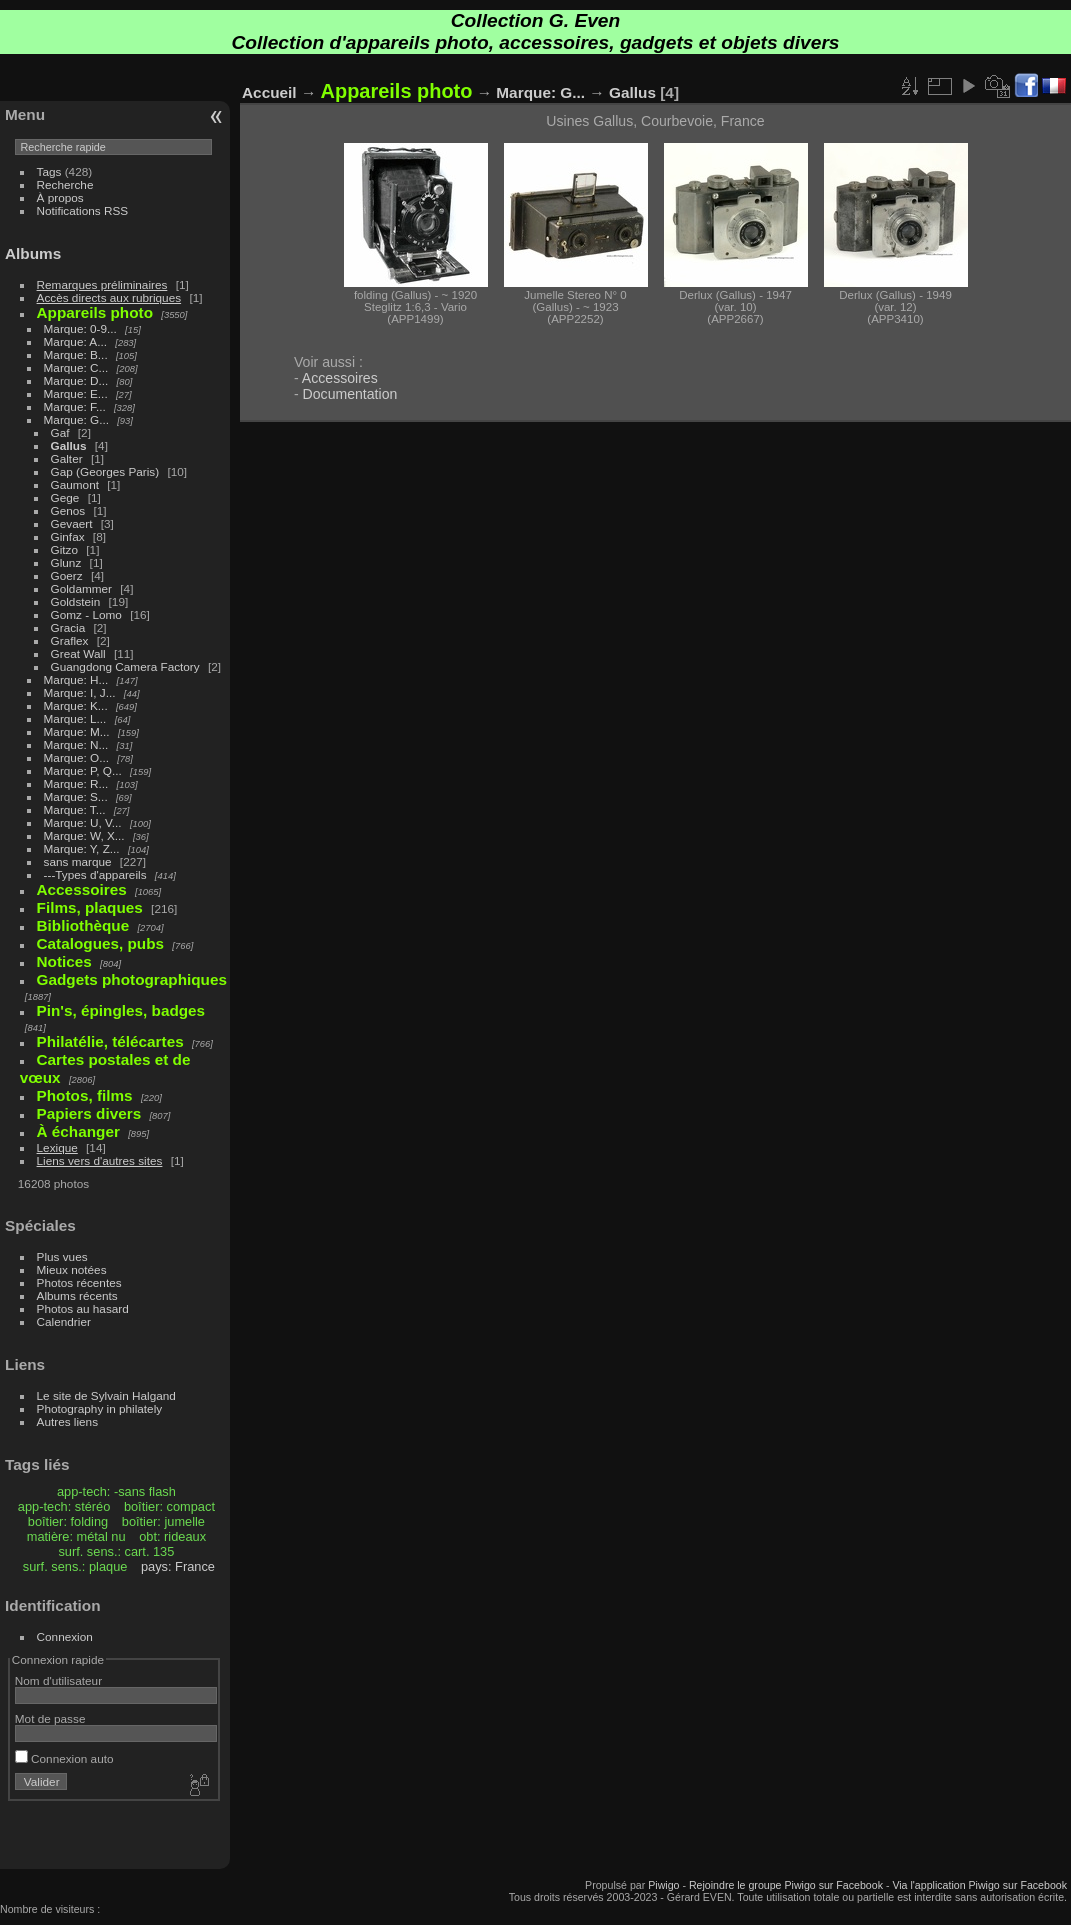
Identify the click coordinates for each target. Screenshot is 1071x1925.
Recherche (65, 184)
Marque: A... (75, 341)
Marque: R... (76, 783)
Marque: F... (75, 406)
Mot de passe (50, 1718)
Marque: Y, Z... (82, 848)
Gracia (68, 627)
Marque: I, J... (80, 692)
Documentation (350, 394)
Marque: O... (76, 757)
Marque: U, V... (83, 822)
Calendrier (64, 1321)
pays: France (178, 1566)
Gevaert (72, 523)
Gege (65, 497)
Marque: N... (76, 744)
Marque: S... (76, 796)
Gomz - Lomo (86, 614)
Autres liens (67, 1421)
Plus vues (62, 1256)
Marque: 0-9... (80, 328)
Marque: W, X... (84, 835)
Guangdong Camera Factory (125, 666)
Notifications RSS (83, 210)
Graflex (70, 640)
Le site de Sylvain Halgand (106, 1395)
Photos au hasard (83, 1308)
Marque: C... (76, 367)
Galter (67, 458)
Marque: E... (76, 393)
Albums (33, 253)
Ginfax (68, 536)
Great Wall (78, 653)
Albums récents (77, 1295)
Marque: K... (76, 705)
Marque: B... (76, 354)
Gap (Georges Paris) (105, 471)
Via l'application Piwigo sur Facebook (979, 1885)
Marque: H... (76, 679)
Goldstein (76, 601)
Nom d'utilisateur (58, 1680)
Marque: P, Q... (83, 770)
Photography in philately (100, 1408)
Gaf (60, 432)
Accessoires (340, 378)
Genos (68, 510)
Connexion (65, 1636)
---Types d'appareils (95, 874)
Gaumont (75, 484)
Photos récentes (79, 1282)
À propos (60, 197)
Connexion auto (64, 1758)
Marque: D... (76, 380)
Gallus (69, 445)
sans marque (78, 861)
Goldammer (81, 588)
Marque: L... (75, 718)
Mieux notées (72, 1269)
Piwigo (663, 1885)
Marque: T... (75, 809)
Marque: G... (76, 419)
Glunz (66, 562)
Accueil (269, 92)
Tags (49, 171)
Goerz (67, 575)
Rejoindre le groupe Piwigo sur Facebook (786, 1885)
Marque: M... (77, 731)
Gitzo (64, 549)
